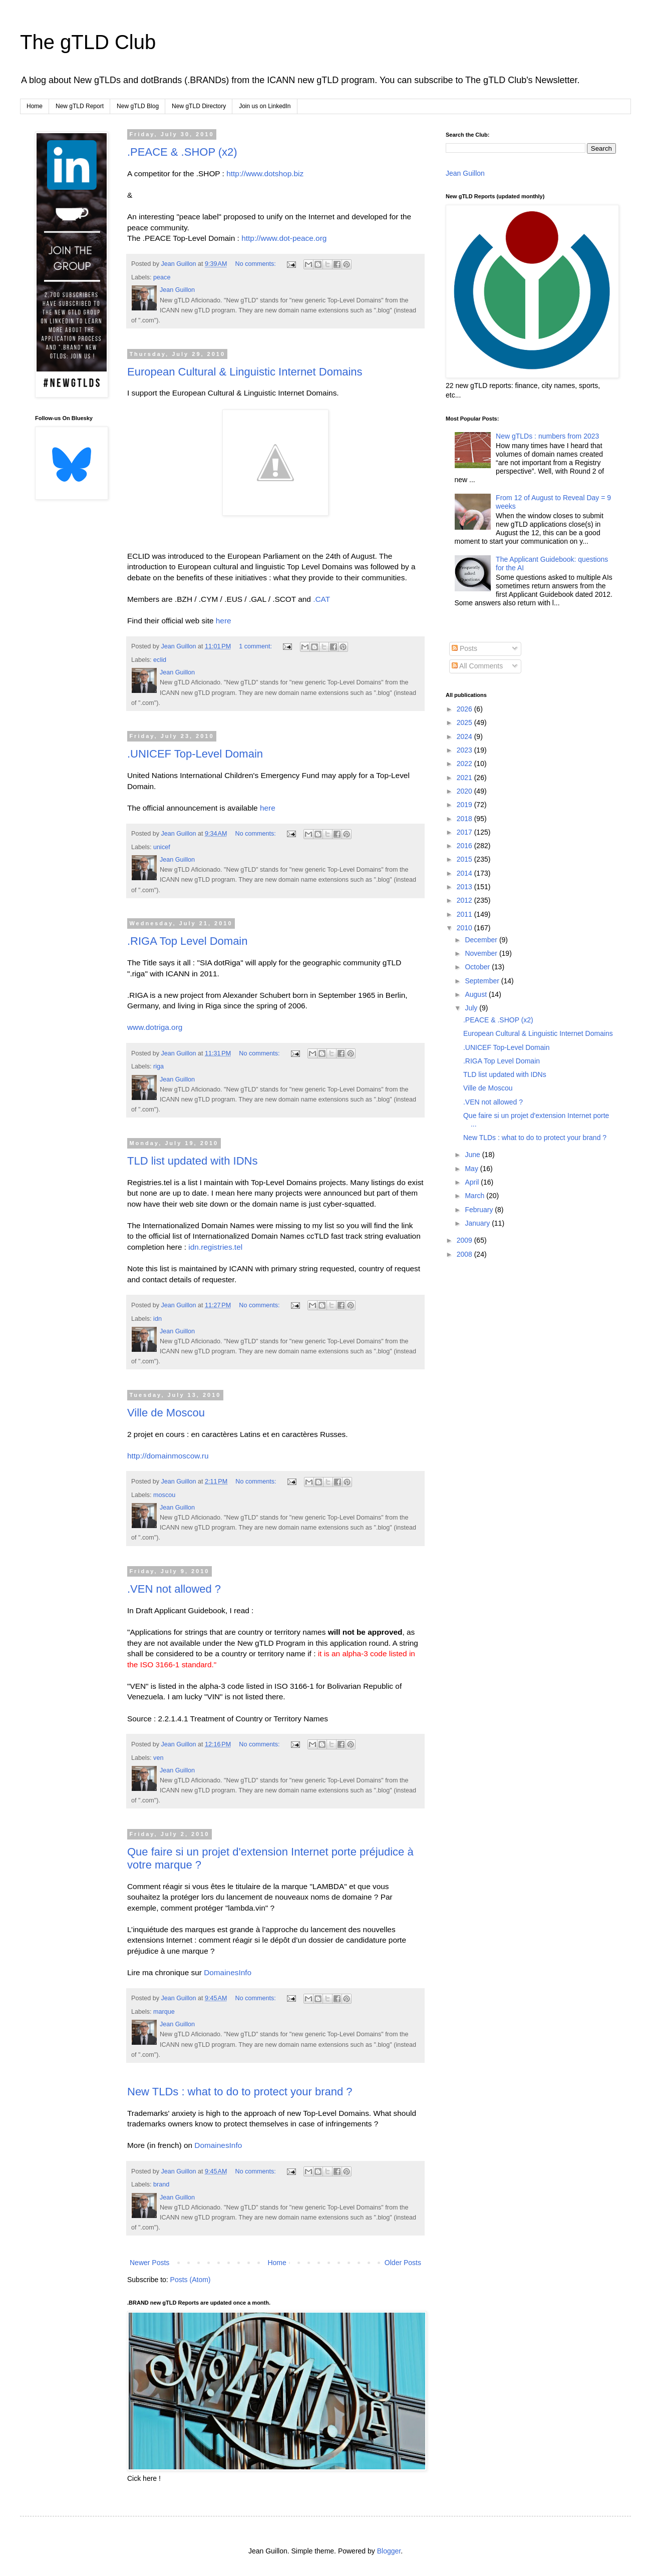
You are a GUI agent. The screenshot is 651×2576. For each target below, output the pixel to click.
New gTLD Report (80, 106)
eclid (159, 659)
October (478, 967)
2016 (465, 846)
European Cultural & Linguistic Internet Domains (245, 371)
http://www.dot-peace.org (284, 238)
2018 (465, 819)
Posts (464, 648)
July (472, 1008)
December (482, 940)
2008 (465, 1254)
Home (35, 106)
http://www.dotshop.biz (264, 173)
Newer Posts (149, 2263)
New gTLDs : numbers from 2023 (547, 436)
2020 (465, 791)
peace (161, 277)
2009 (465, 1240)
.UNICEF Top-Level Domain (195, 754)
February (480, 1210)
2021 (465, 778)
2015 (465, 859)
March (475, 1196)
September (483, 981)
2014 (465, 873)
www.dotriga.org (154, 1027)
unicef (161, 847)
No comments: (256, 263)
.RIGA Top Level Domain (187, 941)
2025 (465, 722)
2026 (465, 709)
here (223, 620)
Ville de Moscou (166, 1412)
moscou (164, 1495)
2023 (465, 750)
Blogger (389, 2551)
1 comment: (256, 646)
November (482, 953)
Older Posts (403, 2263)
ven (158, 1757)
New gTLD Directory (199, 106)
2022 (465, 764)
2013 (465, 887)
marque (164, 2011)
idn (157, 1318)
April (473, 1182)
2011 (465, 914)
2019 (465, 805)
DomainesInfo (227, 1972)
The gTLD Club (88, 42)
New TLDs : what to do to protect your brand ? (240, 2091)
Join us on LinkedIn (264, 106)
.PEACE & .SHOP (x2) (182, 152)
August (476, 994)
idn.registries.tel (215, 1247)
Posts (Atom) (190, 2280)
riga (158, 1066)
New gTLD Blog (138, 106)
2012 (465, 900)
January (478, 1223)
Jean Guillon (465, 173)
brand (161, 2184)
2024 (465, 736)
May (472, 1169)
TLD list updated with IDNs (192, 1161)
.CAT (321, 599)
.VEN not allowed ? (174, 1589)
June (473, 1155)
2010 (465, 928)
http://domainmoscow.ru (168, 1455)
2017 (465, 832)
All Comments (477, 666)
